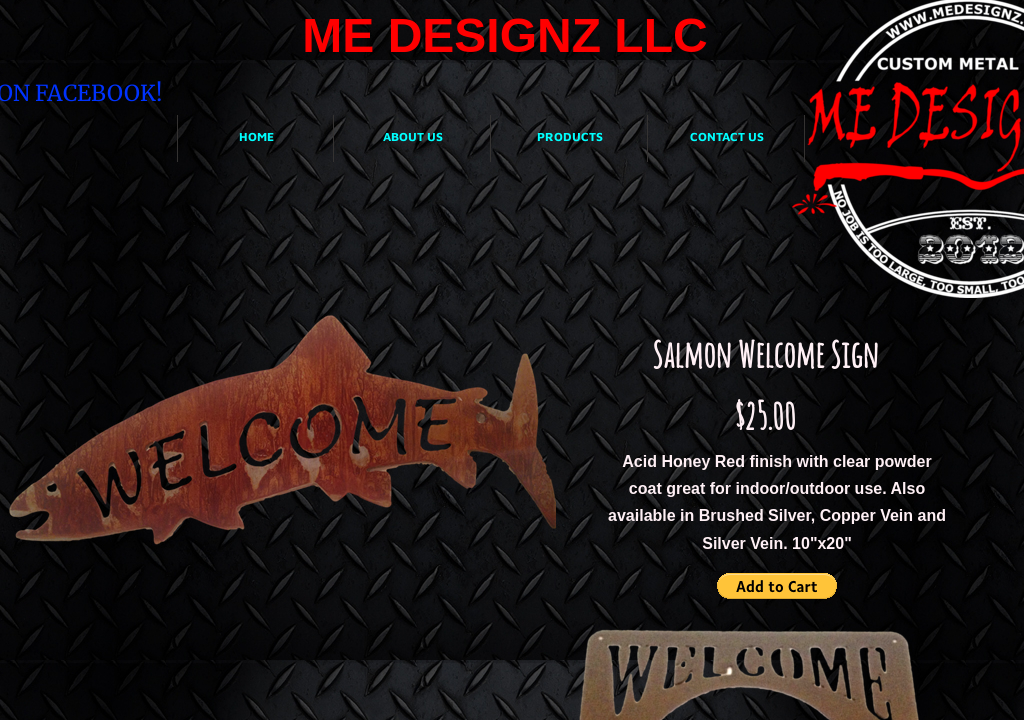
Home (256, 136)
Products (570, 136)
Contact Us (727, 136)
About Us (413, 136)
